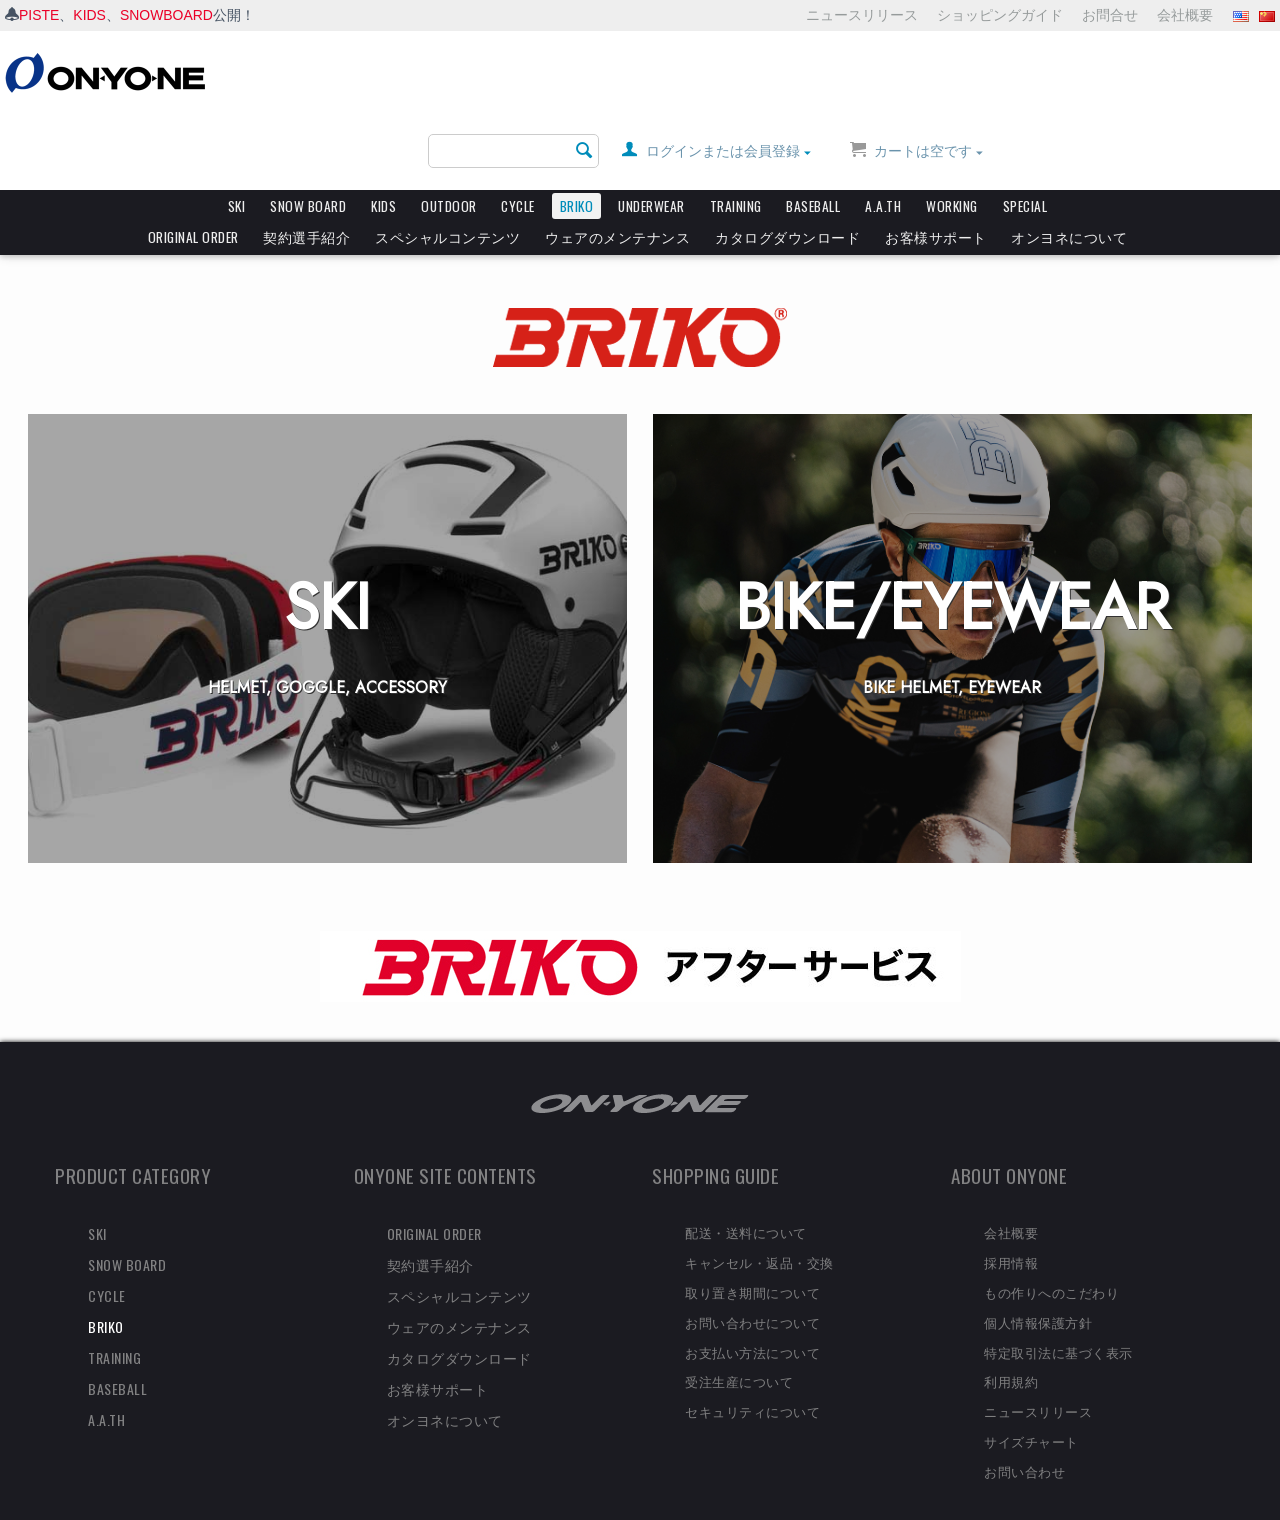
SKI (237, 130)
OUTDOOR (449, 130)
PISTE (39, 15)
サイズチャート (1031, 1407)
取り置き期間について (752, 1258)
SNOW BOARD (308, 130)
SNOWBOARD (166, 15)
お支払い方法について (752, 1318)
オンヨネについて (1069, 161)
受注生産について (739, 1347)
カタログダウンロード (787, 161)
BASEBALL (813, 130)
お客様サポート (936, 161)
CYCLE (518, 130)
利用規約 (1011, 1347)
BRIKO (577, 130)
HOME (35, 201)
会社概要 (1185, 15)
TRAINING (736, 130)
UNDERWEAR (651, 130)
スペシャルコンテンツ (447, 161)
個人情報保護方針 (1038, 1288)
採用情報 (1011, 1228)
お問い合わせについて (752, 1288)
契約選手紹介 (306, 161)
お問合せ (1110, 15)
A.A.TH (883, 130)
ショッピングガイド (1000, 15)
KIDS (89, 15)
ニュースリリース (862, 15)
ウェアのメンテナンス (617, 161)
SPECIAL (1025, 130)
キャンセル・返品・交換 (759, 1228)
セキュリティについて (752, 1377)
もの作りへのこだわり (1051, 1258)
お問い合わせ (1024, 1437)
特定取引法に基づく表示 (1058, 1318)
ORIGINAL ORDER (193, 161)
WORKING (952, 130)
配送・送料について (746, 1198)
